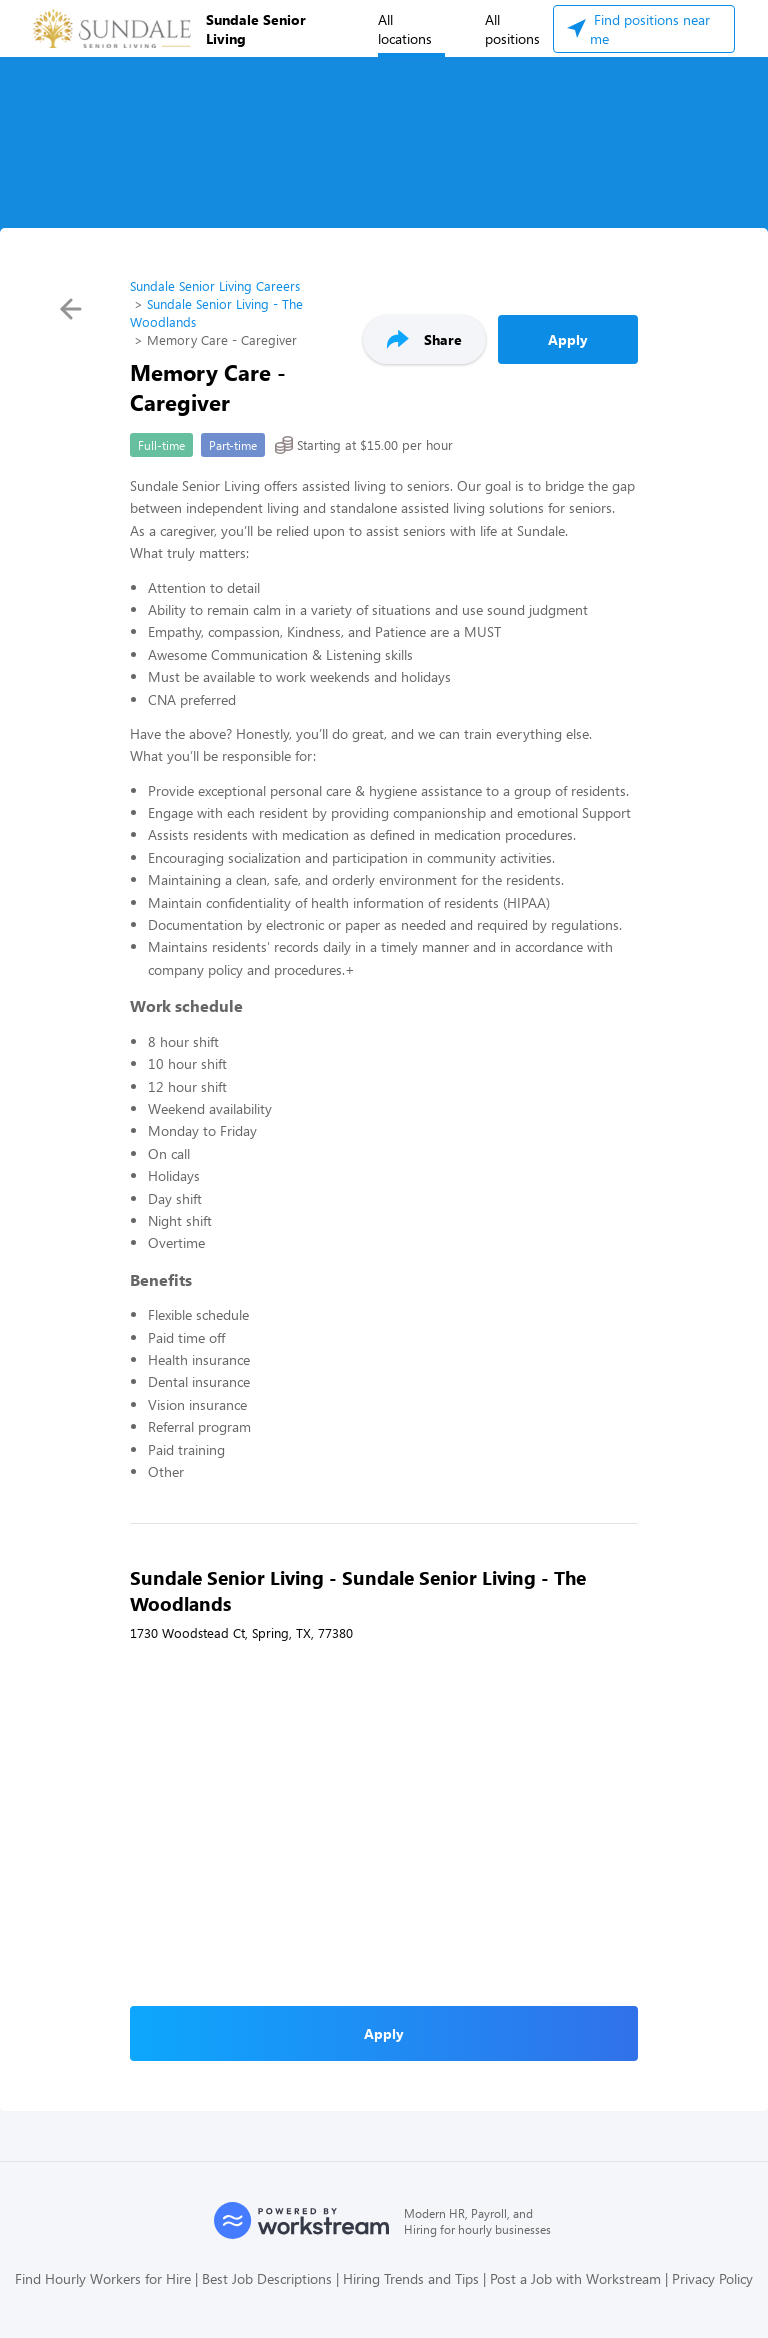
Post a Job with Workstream (575, 2278)
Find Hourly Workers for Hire (103, 2278)
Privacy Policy (712, 2278)
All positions (512, 29)
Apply (568, 339)
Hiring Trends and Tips (411, 2278)
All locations (405, 29)
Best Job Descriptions (267, 2278)
